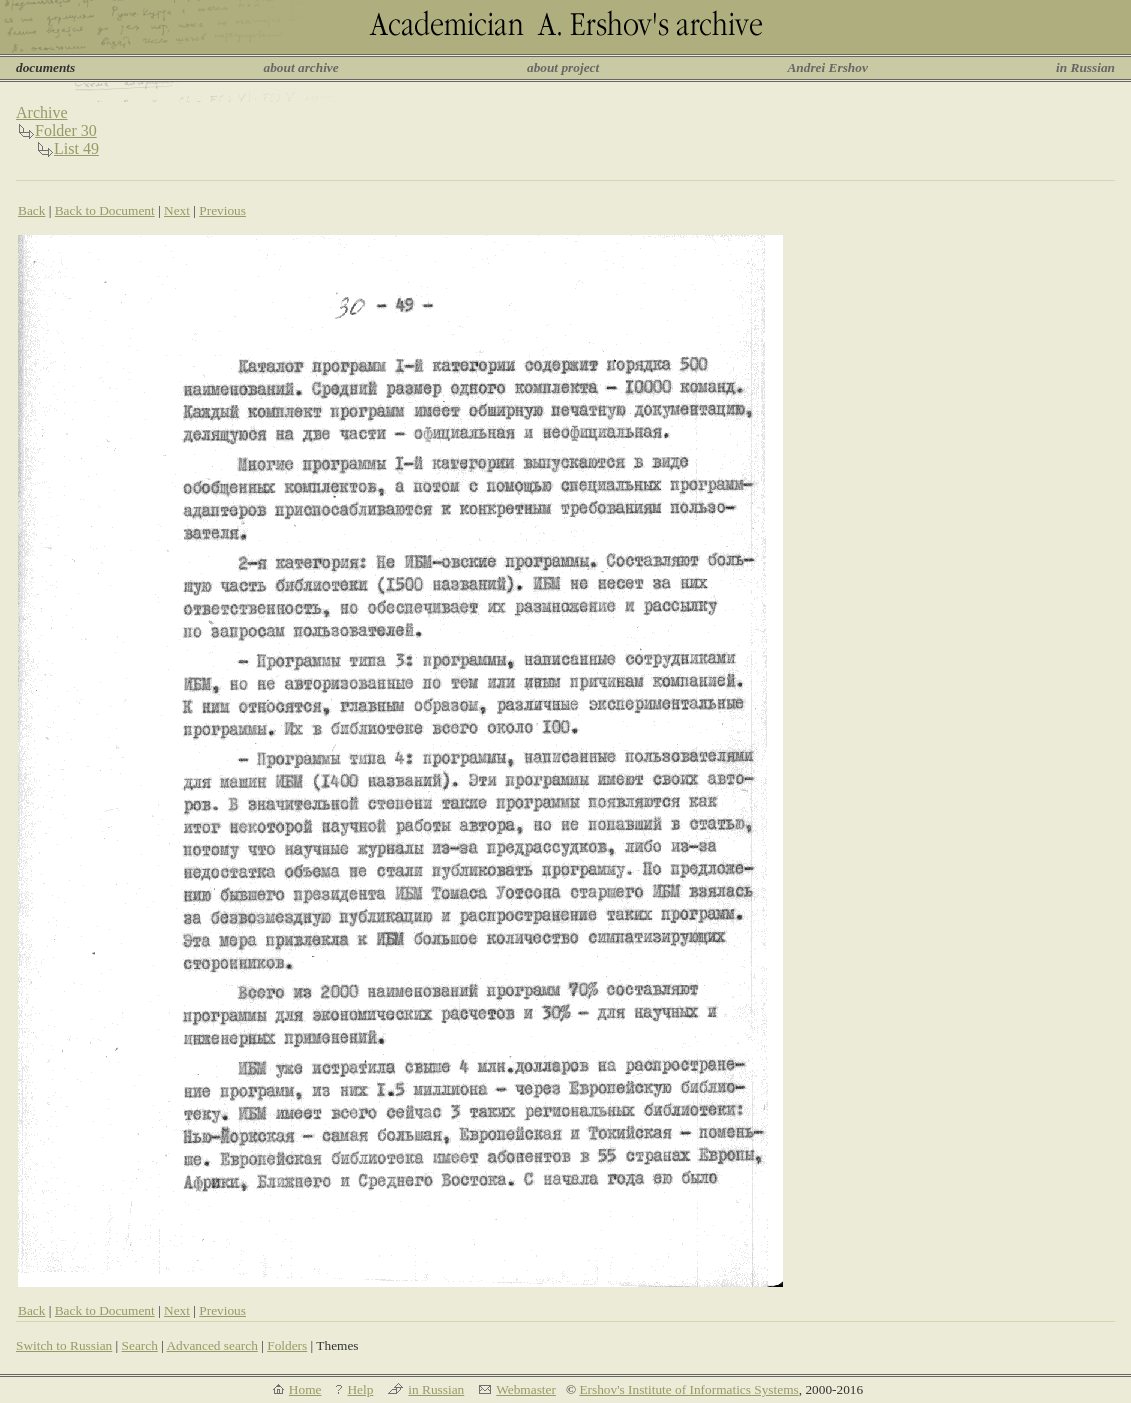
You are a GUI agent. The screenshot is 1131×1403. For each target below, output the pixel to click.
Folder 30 (66, 130)
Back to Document (105, 210)
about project (563, 67)
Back (31, 210)
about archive (301, 67)
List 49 (76, 148)
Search (140, 1345)
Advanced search (211, 1345)
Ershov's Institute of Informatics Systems (688, 1389)
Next (177, 210)
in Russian (1085, 67)
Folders (287, 1345)
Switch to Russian (64, 1345)
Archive (42, 112)
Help (360, 1389)
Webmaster (526, 1389)
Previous (222, 210)
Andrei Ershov (827, 67)
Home (305, 1389)
